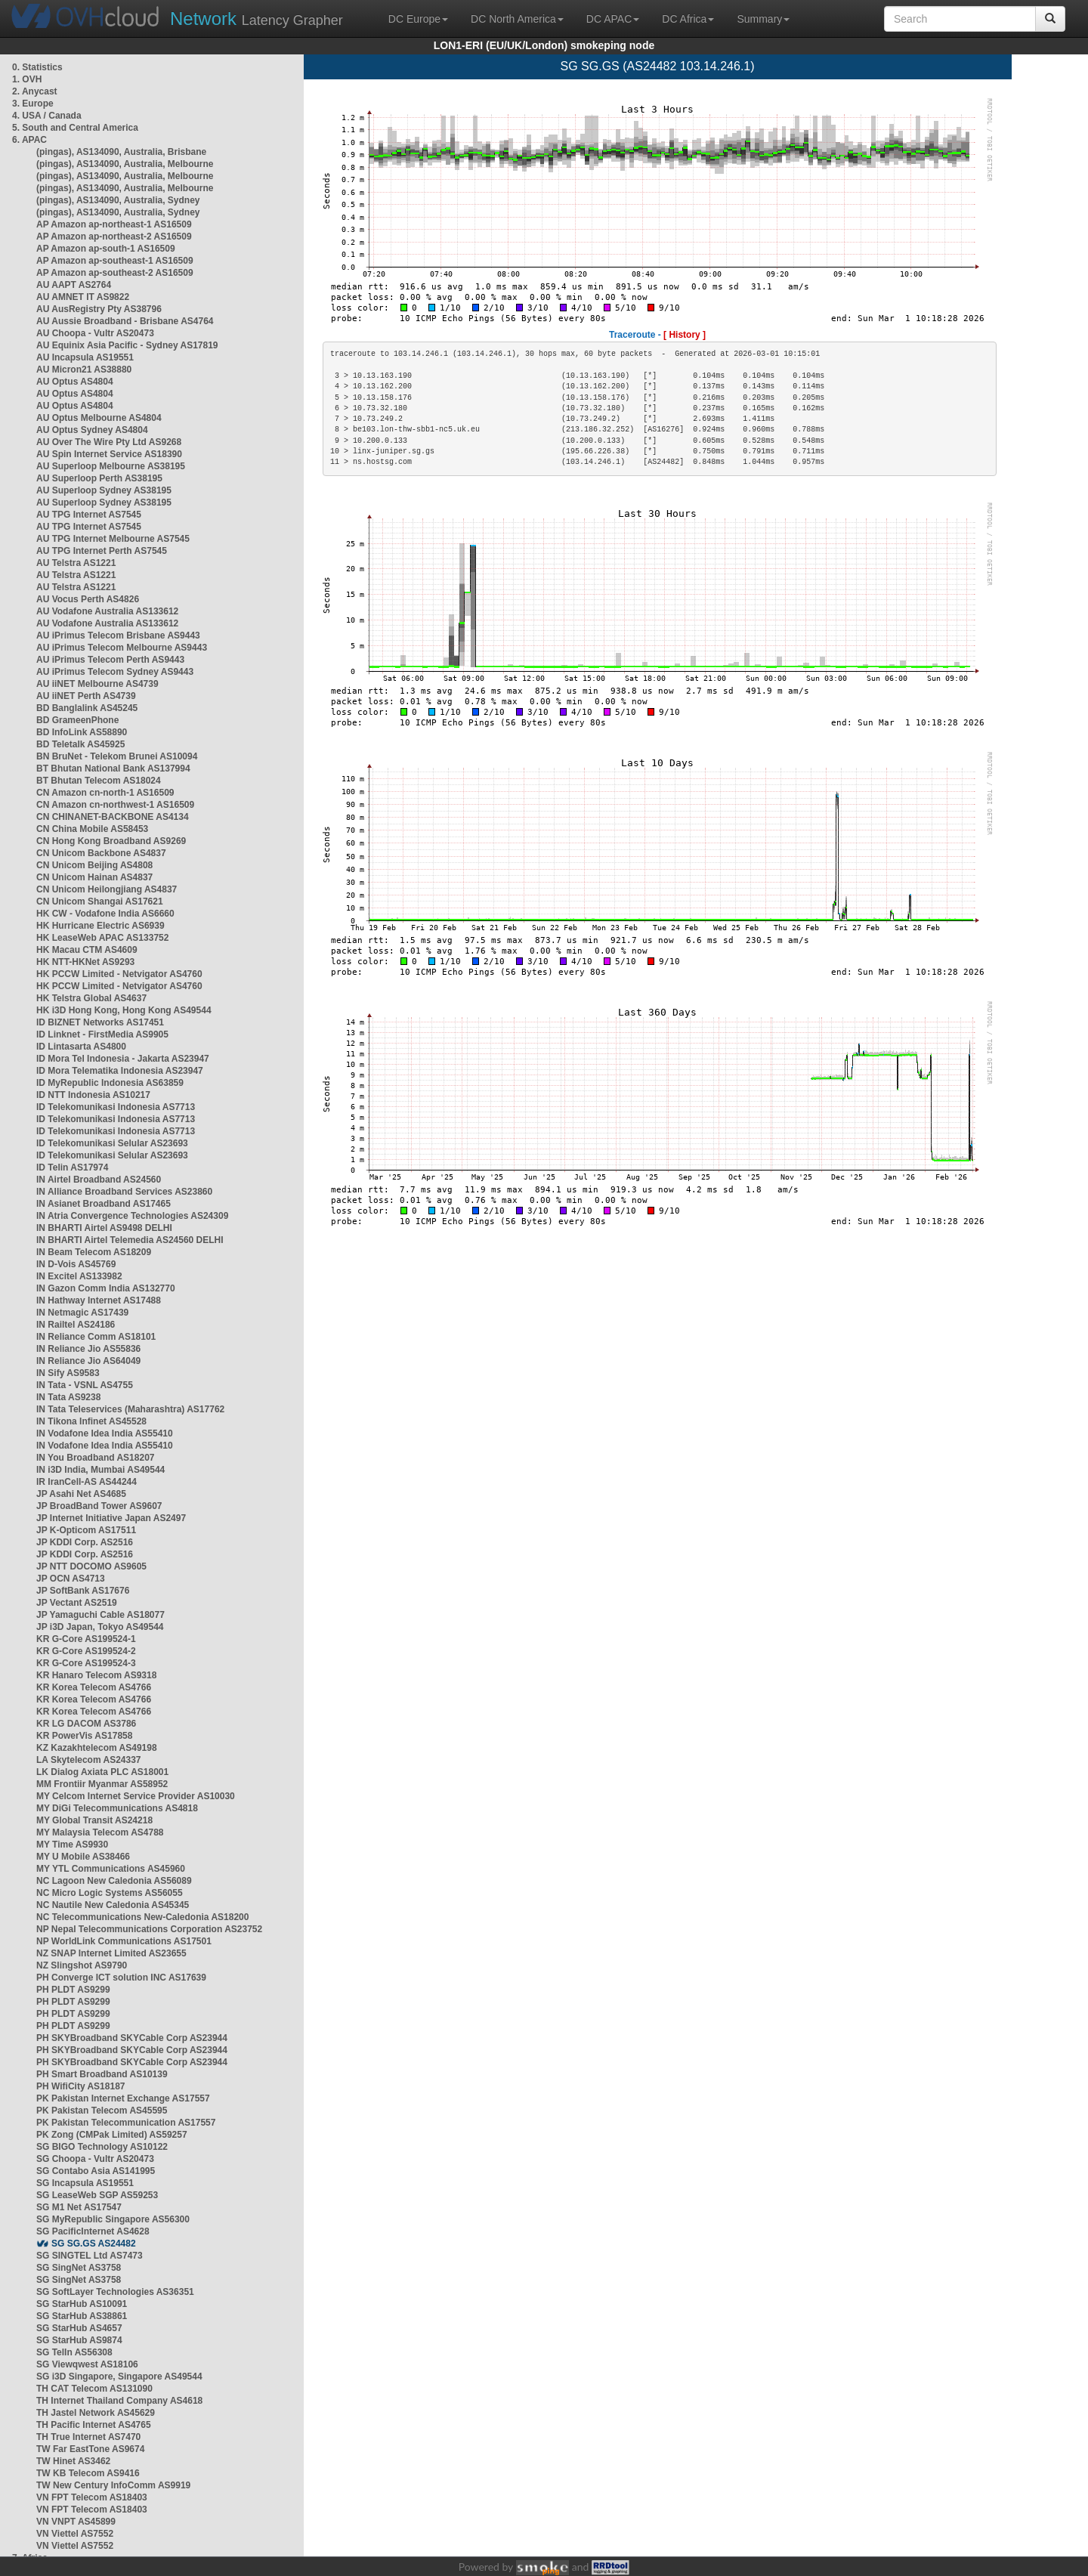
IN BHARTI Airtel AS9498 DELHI (104, 1228)
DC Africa (688, 19)
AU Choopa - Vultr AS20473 (95, 333)
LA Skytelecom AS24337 (88, 1760)
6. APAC (29, 140)
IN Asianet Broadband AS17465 (103, 1203)
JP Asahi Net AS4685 (81, 1494)
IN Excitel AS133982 (79, 1276)
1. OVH (27, 79)
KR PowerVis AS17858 (84, 1735)
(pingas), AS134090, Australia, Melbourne (125, 164)
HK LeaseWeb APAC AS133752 (102, 937)
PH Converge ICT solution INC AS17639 (121, 1977)
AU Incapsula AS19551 (85, 357)
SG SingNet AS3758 (78, 2267)
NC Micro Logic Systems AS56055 (109, 1893)
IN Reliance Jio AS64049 (88, 1361)
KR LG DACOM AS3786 (86, 1723)
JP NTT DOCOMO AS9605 (91, 1566)
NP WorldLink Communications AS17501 (124, 1941)
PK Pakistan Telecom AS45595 (101, 2110)
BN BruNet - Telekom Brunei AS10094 (116, 756)
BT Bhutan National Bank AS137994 (113, 768)
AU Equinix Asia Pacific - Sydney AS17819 (127, 345)
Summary (763, 19)
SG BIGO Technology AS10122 (102, 2147)
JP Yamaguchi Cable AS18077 (100, 1615)
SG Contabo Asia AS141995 (95, 2171)
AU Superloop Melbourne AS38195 (110, 466)
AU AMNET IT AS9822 (82, 297)
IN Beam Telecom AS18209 (93, 1252)
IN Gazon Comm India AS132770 (105, 1288)
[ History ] (684, 334)
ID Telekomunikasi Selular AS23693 (112, 1143)
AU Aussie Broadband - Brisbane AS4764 (125, 321)
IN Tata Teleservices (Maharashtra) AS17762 (130, 1409)
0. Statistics (37, 67)
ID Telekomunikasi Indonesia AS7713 (115, 1107)
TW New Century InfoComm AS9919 (113, 2485)
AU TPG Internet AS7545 (88, 514)
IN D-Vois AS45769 (76, 1264)
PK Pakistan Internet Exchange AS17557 (123, 2098)
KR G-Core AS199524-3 (86, 1663)
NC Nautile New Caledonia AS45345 (112, 1905)
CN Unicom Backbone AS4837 (101, 853)
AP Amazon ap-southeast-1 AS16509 (114, 260)
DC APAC (612, 19)
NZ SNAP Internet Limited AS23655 (111, 1953)
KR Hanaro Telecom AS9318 (96, 1675)
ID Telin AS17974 (72, 1167)
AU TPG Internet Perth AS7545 (101, 551)
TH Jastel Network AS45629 (95, 2412)
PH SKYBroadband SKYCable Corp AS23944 (131, 2038)
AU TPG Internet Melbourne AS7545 (113, 538)
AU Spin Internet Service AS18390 (109, 454)
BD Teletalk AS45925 (80, 744)
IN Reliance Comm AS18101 (96, 1336)
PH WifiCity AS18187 (80, 2086)
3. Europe (33, 103)
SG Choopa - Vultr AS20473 (95, 2159)
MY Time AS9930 (72, 1844)
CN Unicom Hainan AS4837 (94, 877)
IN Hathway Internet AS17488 (98, 1300)
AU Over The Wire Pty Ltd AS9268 (108, 442)
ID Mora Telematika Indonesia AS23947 (119, 1070)
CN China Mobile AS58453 (92, 829)
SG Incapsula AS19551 (85, 2183)
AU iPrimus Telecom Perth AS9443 (110, 659)
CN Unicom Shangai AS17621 (99, 901)
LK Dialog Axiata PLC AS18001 (102, 1772)
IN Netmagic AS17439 (82, 1312)
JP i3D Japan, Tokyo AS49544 (100, 1627)
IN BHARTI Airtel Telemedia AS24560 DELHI (130, 1240)
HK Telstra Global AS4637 (91, 998)
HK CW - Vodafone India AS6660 (105, 913)
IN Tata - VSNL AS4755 (84, 1385)
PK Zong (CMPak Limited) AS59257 (111, 2134)
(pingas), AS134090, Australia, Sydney (118, 200)
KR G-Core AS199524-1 (86, 1639)
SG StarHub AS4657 (79, 2328)
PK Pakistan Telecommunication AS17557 (125, 2122)
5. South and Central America (75, 127)
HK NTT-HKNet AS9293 (85, 962)
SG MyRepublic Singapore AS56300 (113, 2219)
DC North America (517, 19)
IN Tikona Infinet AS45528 (91, 1421)
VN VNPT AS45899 (76, 2521)
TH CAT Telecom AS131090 (94, 2388)
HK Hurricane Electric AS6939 (100, 925)
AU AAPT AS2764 (73, 285)
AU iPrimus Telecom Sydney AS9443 (114, 671)
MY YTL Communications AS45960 (110, 1868)
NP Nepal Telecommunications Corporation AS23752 (149, 1929)
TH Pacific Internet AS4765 (93, 2425)
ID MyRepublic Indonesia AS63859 (110, 1083)
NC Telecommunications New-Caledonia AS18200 (142, 1917)
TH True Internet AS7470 (88, 2437)
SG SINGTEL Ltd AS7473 (89, 2255)
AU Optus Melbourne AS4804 (99, 418)
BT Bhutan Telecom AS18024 (98, 780)
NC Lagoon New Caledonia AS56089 (114, 1881)
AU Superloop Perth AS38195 (99, 478)
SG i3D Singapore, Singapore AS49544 (119, 2376)
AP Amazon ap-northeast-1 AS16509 (114, 224)
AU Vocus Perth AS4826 (87, 599)
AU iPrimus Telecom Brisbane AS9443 (118, 635)
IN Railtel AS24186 (75, 1324)
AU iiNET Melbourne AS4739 (97, 684)
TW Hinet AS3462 (73, 2461)
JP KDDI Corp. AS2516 (84, 1542)
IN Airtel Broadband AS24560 (98, 1179)
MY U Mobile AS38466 (83, 1856)
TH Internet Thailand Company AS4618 (119, 2400)
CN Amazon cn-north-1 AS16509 (105, 792)
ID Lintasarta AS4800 (81, 1046)
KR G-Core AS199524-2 (86, 1651)
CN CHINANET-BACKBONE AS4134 (112, 817)
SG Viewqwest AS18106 (87, 2364)
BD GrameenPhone (77, 720)
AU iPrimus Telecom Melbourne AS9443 (121, 647)
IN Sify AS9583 (68, 1373)
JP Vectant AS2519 (76, 1602)
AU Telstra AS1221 (76, 563)
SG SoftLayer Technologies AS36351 (115, 2292)
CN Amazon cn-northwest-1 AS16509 (115, 804)
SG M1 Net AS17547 (79, 2207)
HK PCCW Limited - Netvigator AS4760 (119, 974)
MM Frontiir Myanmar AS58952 (102, 1784)
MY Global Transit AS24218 (94, 1820)
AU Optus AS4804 (74, 381)
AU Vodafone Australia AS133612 (107, 611)
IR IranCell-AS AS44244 (86, 1482)
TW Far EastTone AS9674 (90, 2449)
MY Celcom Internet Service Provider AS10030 (135, 1796)
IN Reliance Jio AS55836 (88, 1349)
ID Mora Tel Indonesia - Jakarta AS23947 (122, 1058)
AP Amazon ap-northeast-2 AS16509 (114, 236)
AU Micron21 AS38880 (83, 369)
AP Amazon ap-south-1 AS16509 (105, 248)
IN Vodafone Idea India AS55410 (104, 1433)
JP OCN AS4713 (70, 1578)
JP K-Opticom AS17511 (86, 1530)
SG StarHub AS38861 (81, 2316)
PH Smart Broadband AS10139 (102, 2074)
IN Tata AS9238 (68, 1397)
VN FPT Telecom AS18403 (91, 2497)
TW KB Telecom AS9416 (88, 2473)
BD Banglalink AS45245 (87, 708)
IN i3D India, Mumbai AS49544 (100, 1469)
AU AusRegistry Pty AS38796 (99, 309)
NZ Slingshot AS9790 (81, 1965)
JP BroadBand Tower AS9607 (99, 1506)
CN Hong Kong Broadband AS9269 (111, 841)
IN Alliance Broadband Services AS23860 (124, 1191)
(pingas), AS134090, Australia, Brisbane (121, 152)
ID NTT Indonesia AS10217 (93, 1095)
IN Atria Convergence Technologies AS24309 (132, 1216)
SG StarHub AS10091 (81, 2304)
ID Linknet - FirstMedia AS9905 (102, 1034)
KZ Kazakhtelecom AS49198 (96, 1748)
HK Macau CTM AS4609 (87, 950)
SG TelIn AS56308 (74, 2352)
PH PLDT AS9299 (73, 1989)
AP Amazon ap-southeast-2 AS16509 (114, 272)
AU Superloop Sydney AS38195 (104, 490)
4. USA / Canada (47, 115)
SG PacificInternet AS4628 (93, 2231)
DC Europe (418, 19)
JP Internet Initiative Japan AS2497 (111, 1518)
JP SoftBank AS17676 (82, 1590)
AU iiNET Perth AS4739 (86, 696)
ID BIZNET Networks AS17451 (100, 1022)
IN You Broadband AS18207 (95, 1457)
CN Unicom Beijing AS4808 (94, 865)
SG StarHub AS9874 (79, 2340)
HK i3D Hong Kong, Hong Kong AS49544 (124, 1010)
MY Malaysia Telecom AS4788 (100, 1832)
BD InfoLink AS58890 (81, 732)
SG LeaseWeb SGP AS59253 (97, 2195)
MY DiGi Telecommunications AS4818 (117, 1808)
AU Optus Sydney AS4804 (92, 430)
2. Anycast (34, 91)
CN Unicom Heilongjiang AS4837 (106, 889)
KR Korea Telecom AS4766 (93, 1687)
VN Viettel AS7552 (74, 2533)
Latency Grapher (256, 18)
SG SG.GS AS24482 (93, 2243)
